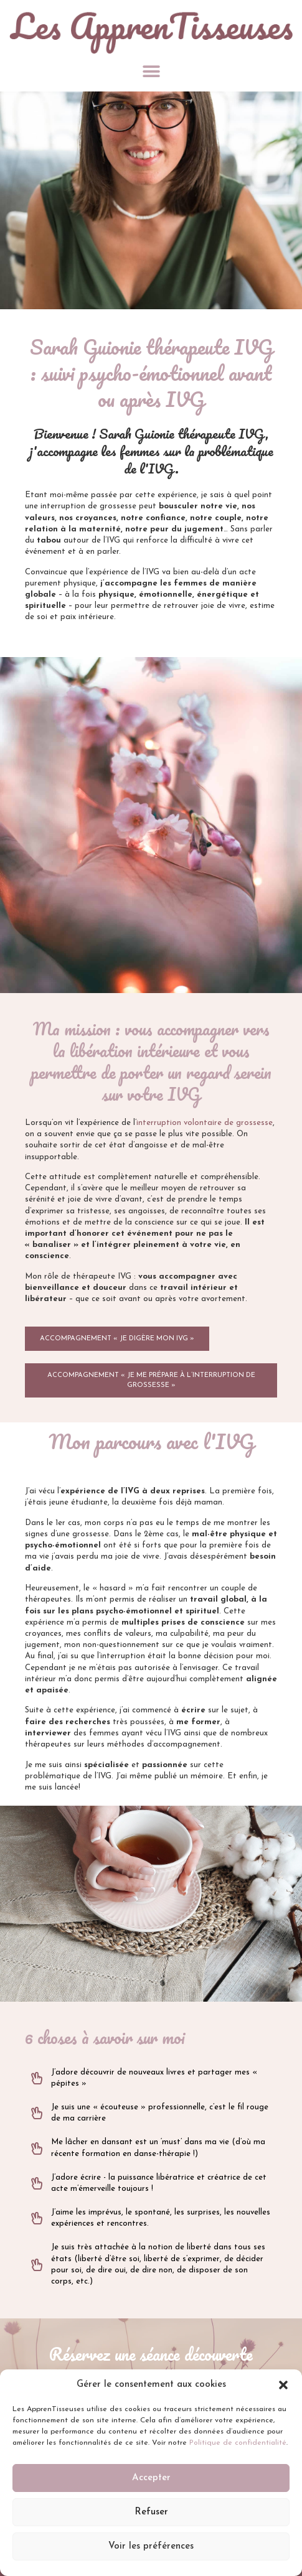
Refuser (151, 2512)
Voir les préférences (151, 2546)
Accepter (151, 2478)
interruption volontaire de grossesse (204, 1123)
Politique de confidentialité (237, 2443)
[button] (283, 2385)
